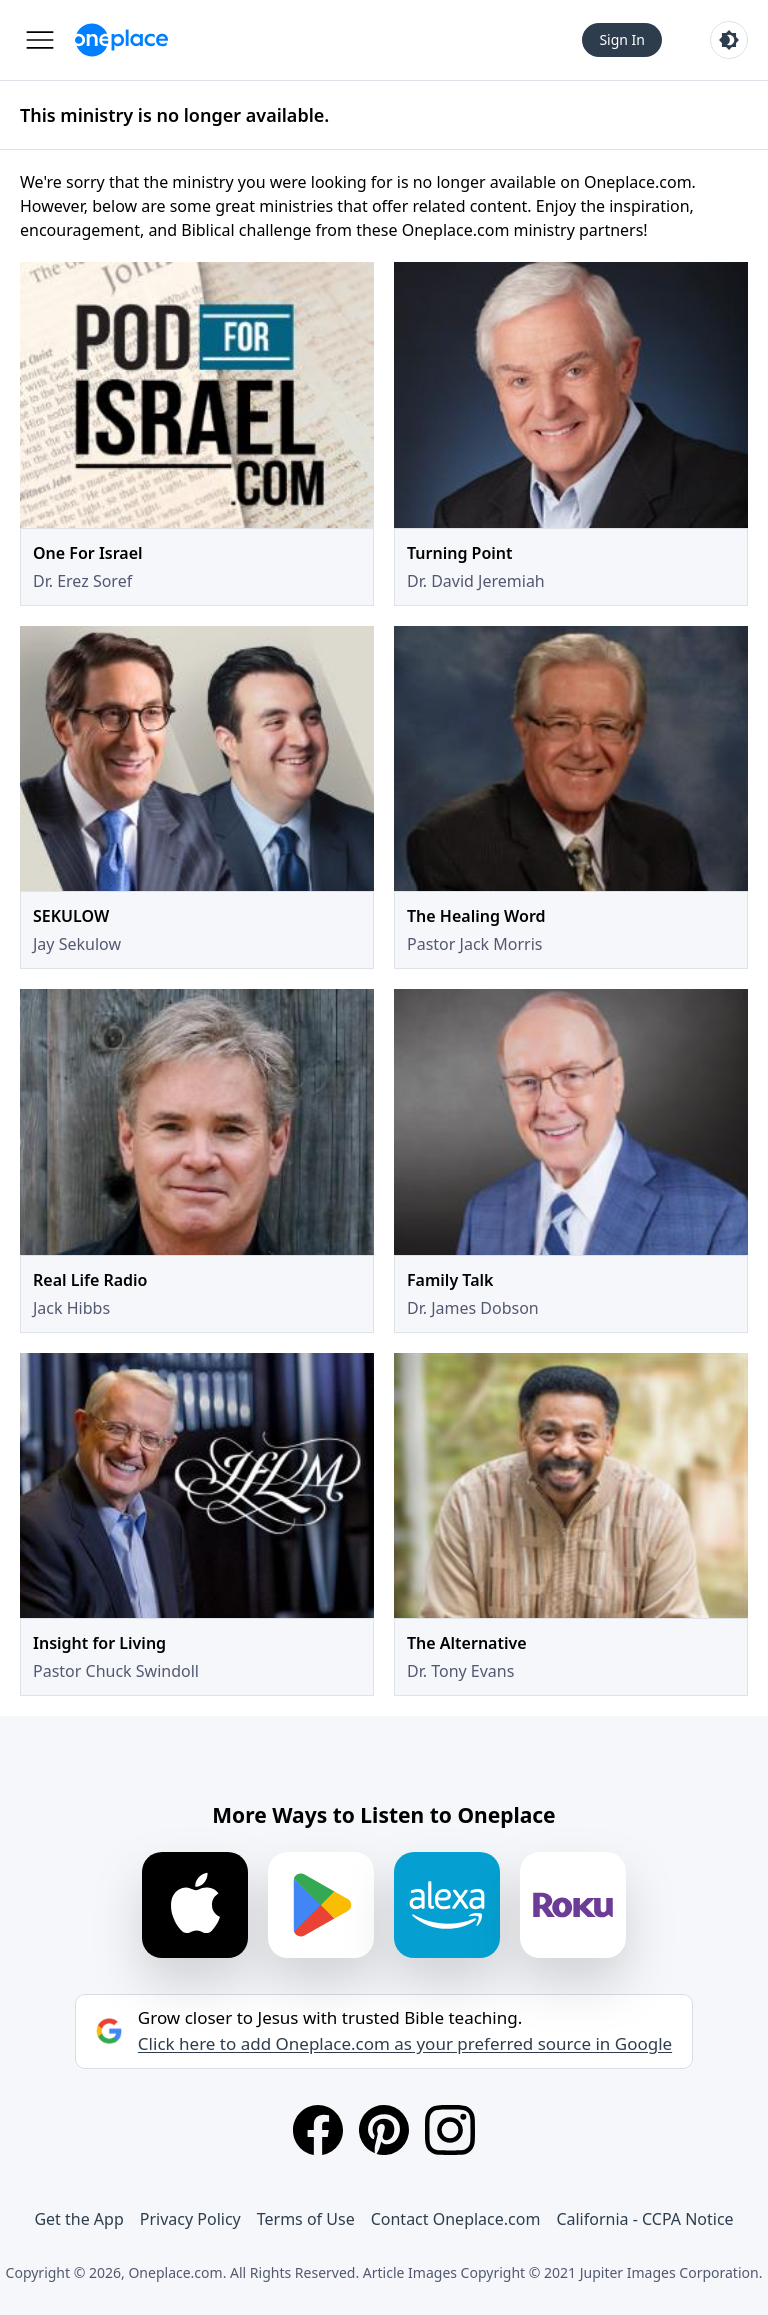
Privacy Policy (190, 2219)
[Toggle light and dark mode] (729, 40)
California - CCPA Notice (644, 2219)
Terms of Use (306, 2219)
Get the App (78, 2219)
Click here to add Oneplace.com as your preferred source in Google (405, 2044)
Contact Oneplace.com (456, 2219)
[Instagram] (450, 2130)
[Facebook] (318, 2130)
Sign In (622, 39)
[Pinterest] (384, 2130)
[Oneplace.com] (121, 40)
